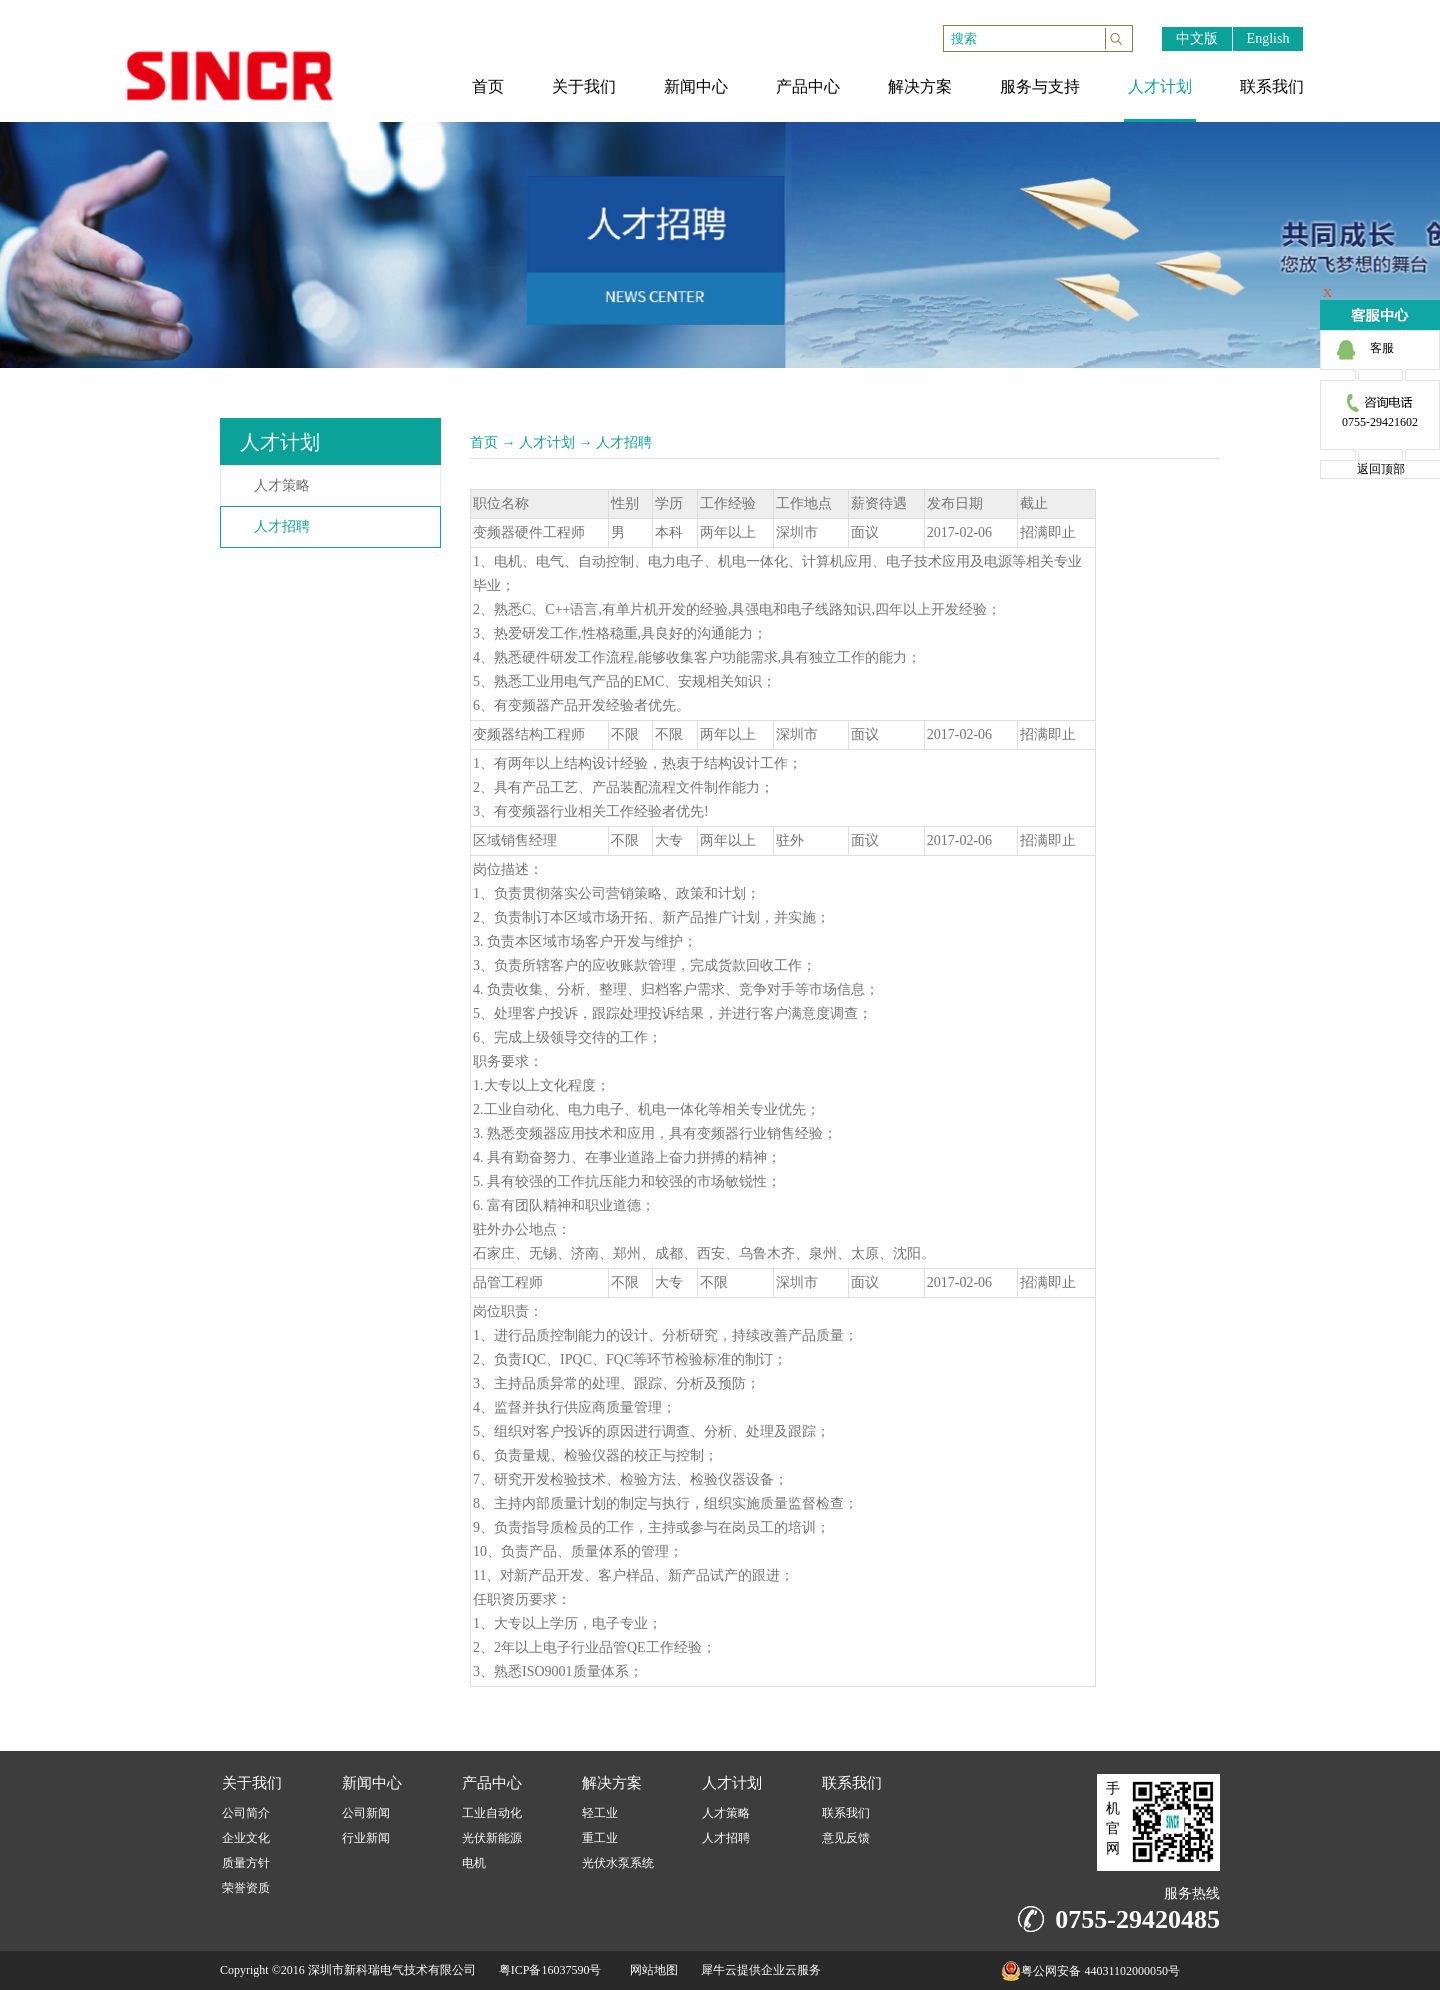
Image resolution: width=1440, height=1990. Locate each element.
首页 (484, 442)
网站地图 (651, 1970)
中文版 (1197, 38)
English (1268, 38)
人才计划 (547, 442)
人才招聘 (624, 442)
